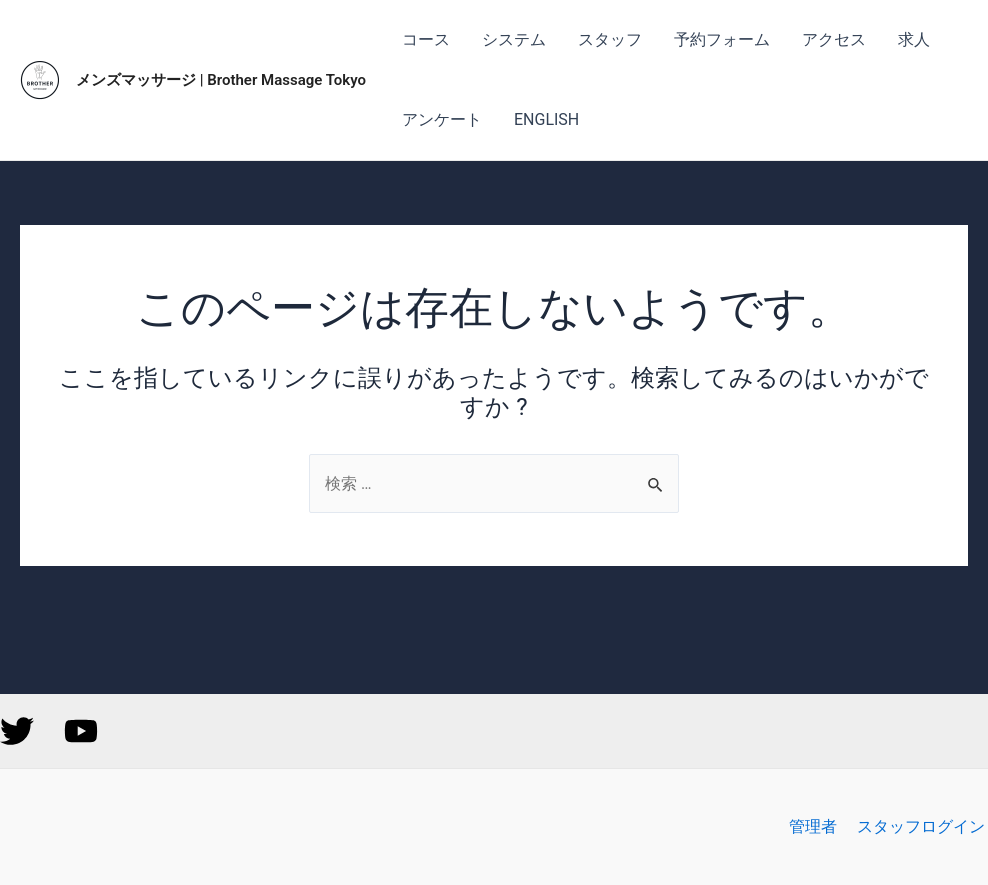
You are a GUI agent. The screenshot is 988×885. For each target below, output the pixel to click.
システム (514, 39)
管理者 (820, 827)
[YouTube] (81, 732)
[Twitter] (17, 732)
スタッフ (610, 39)
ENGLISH (546, 119)
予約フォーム (722, 39)
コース (426, 39)
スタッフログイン (924, 827)
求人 (914, 39)
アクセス (834, 39)
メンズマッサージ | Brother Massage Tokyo (221, 80)
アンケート (442, 119)
